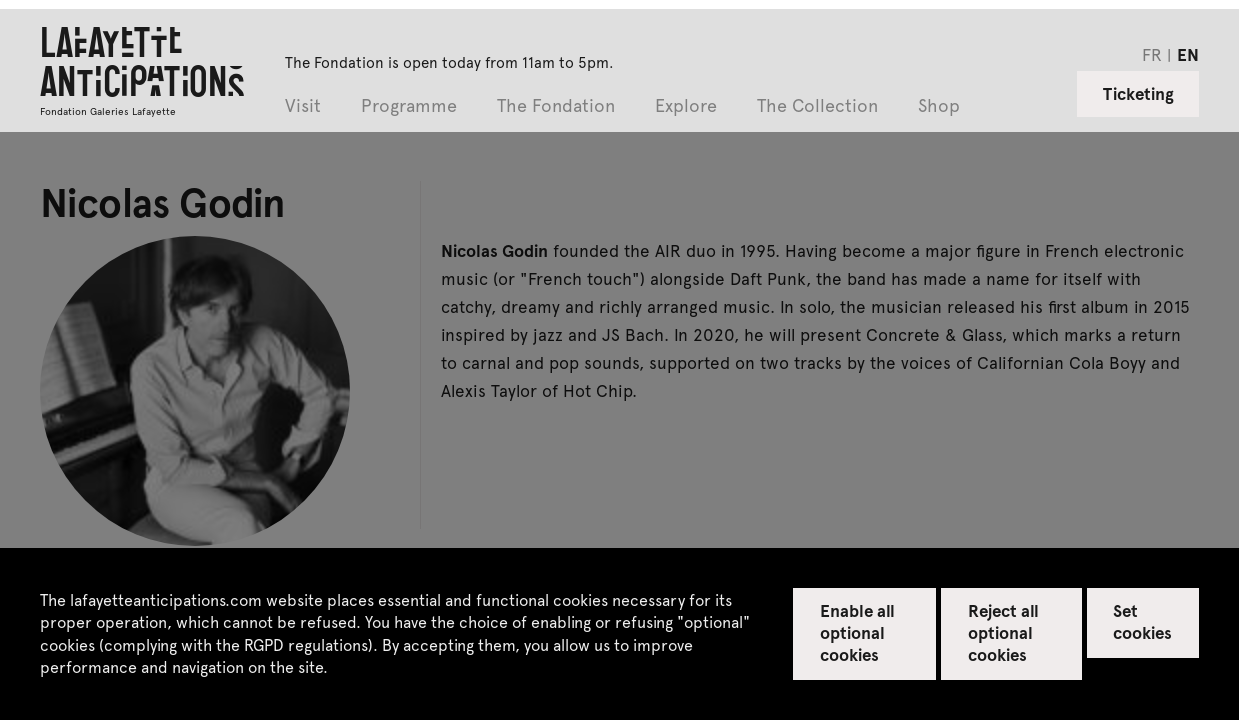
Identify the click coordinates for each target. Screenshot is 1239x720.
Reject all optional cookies (1003, 632)
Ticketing (1138, 93)
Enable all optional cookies (857, 632)
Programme (409, 106)
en (1188, 54)
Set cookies (1142, 621)
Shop (939, 106)
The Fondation (556, 106)
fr (1152, 54)
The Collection (817, 106)
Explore (686, 106)
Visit (303, 106)
